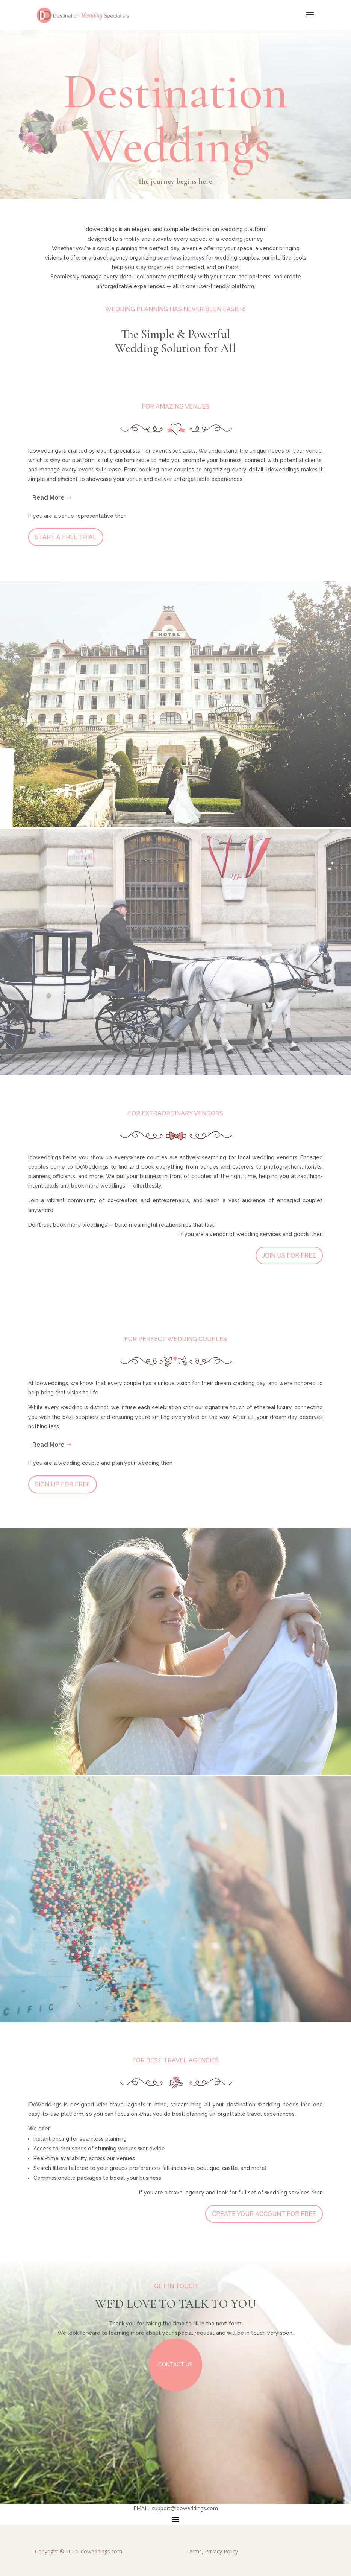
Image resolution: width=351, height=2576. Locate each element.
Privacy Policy (221, 2551)
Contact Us (175, 2365)
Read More (48, 497)
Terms (194, 2551)
